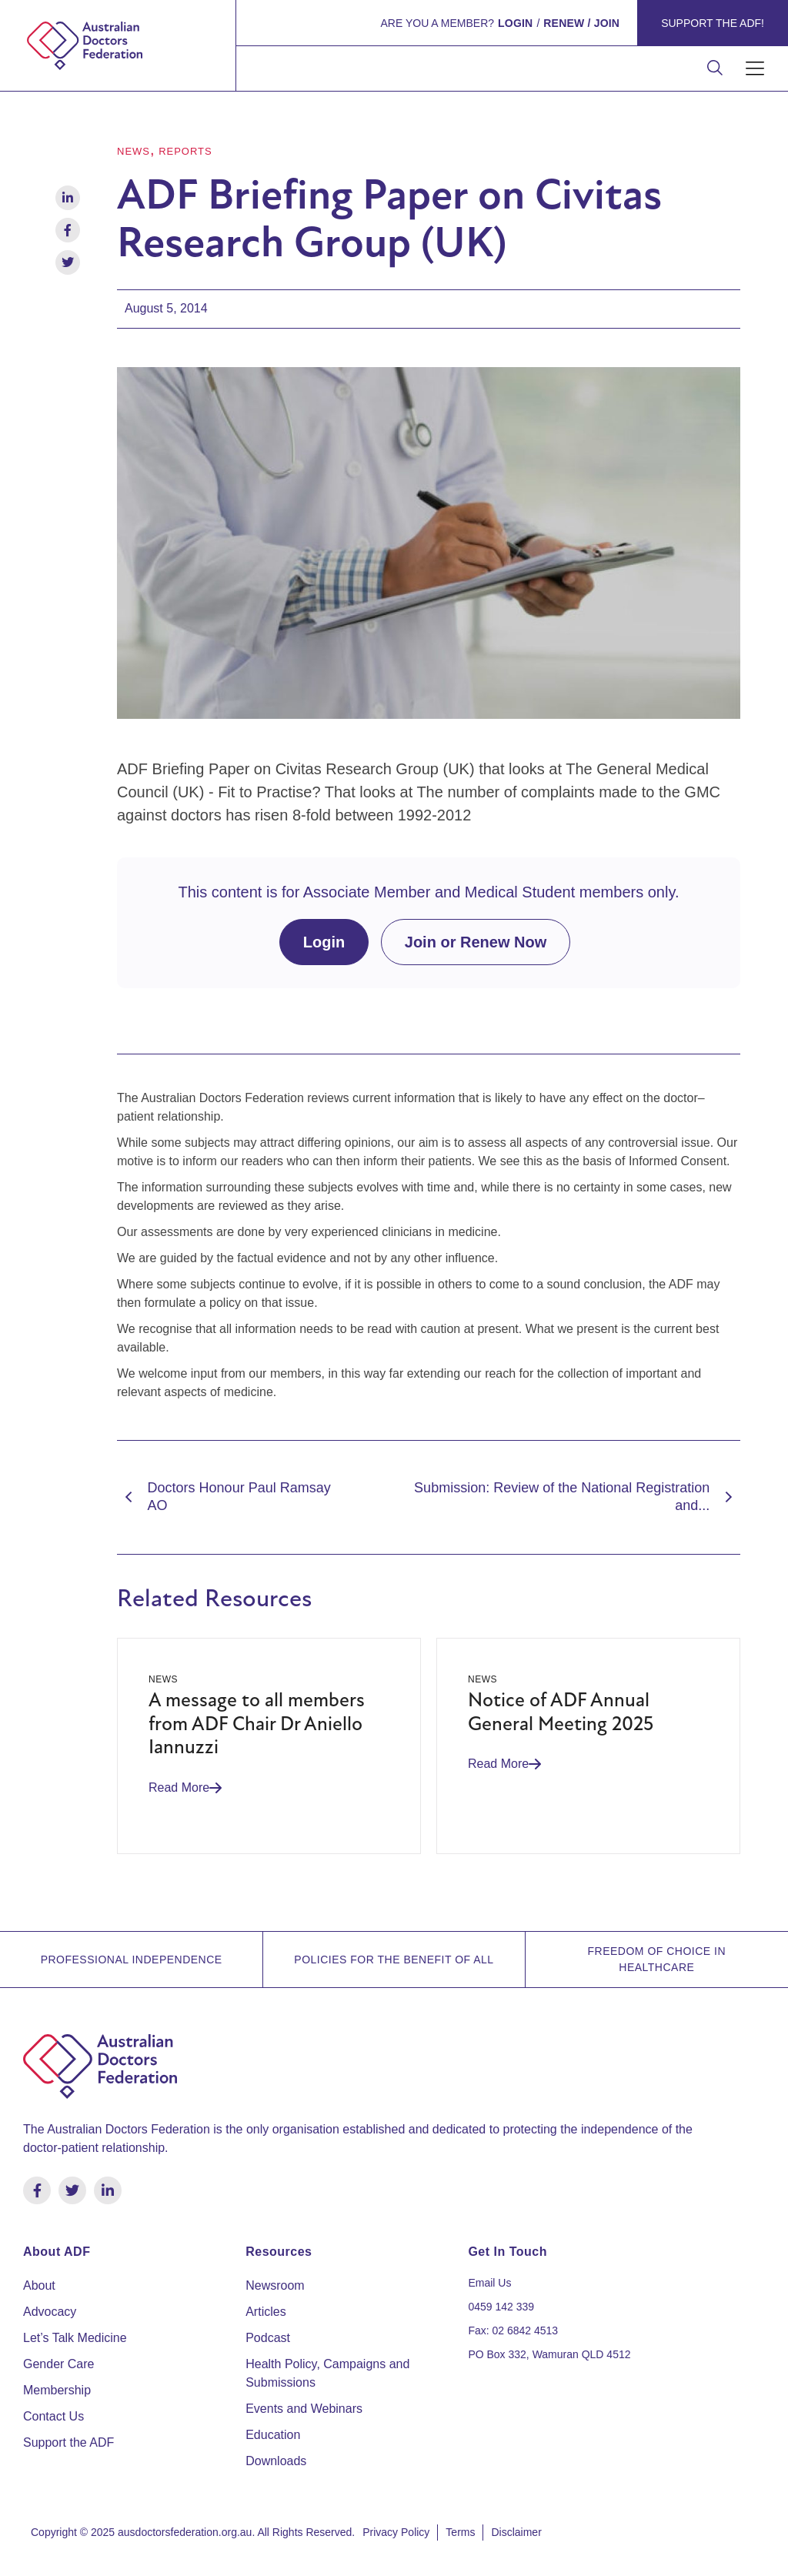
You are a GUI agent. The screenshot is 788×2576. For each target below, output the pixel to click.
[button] (755, 68)
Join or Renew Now (475, 942)
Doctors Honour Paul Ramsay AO (224, 1496)
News (133, 151)
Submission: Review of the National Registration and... (577, 1496)
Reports (185, 151)
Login (324, 942)
